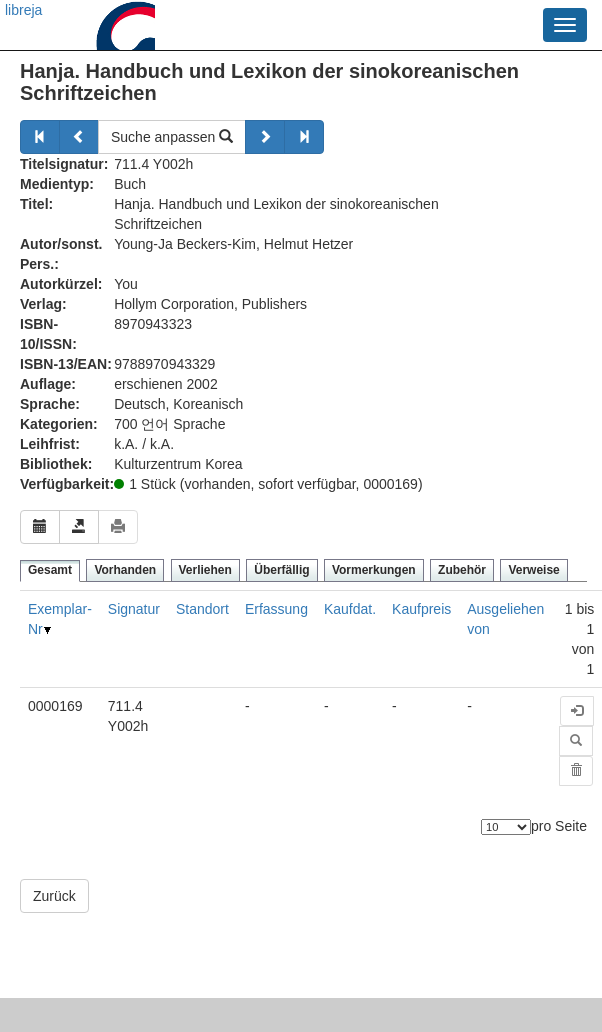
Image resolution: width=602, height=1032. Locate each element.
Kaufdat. (350, 609)
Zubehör (462, 570)
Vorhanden (125, 570)
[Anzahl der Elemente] (506, 827)
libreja (23, 10)
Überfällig (281, 570)
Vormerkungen (374, 570)
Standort (202, 609)
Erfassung (276, 609)
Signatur (134, 609)
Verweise (533, 570)
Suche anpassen (172, 137)
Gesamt (50, 570)
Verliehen (205, 570)
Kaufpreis (421, 609)
